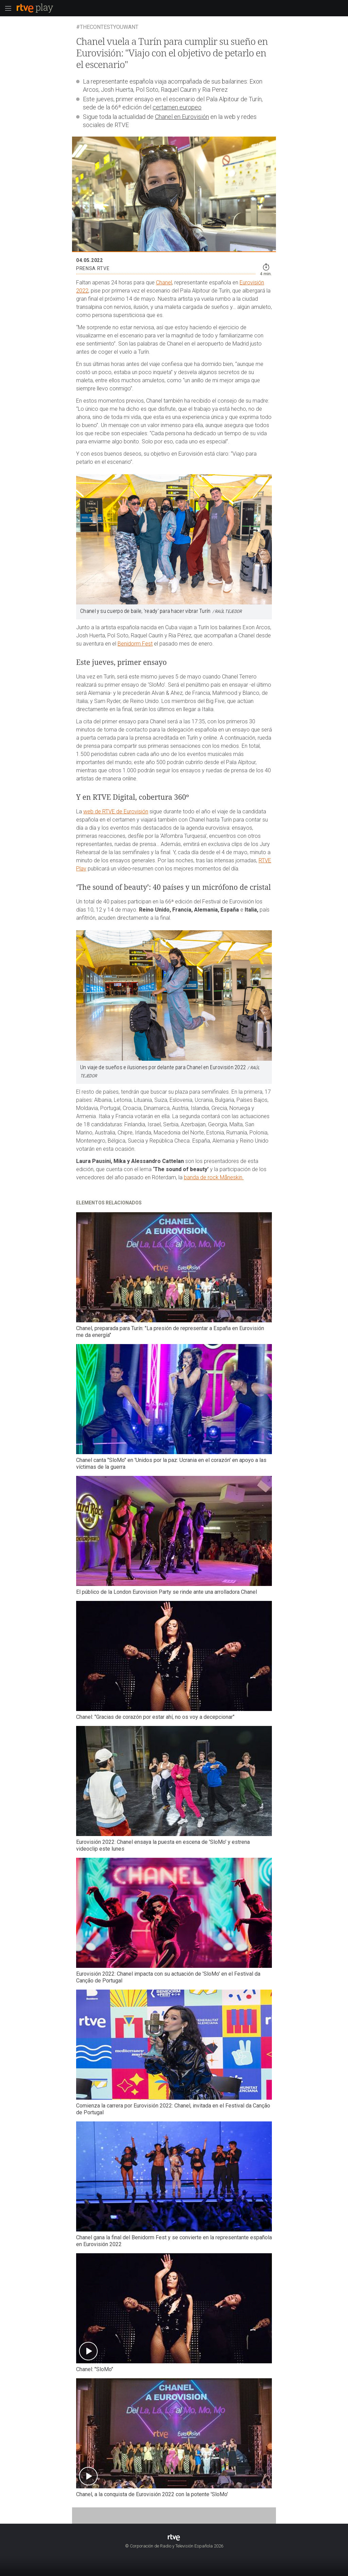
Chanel (164, 282)
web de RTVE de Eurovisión (115, 811)
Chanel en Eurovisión (182, 116)
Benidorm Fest (135, 643)
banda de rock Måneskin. (214, 1177)
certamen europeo (177, 107)
